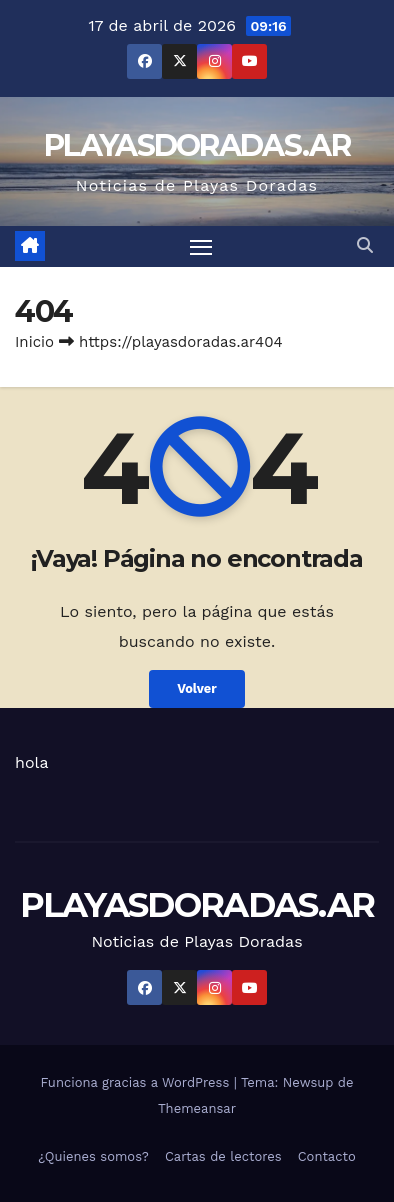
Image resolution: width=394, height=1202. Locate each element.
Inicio (34, 342)
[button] (365, 245)
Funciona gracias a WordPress (136, 1082)
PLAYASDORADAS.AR (197, 145)
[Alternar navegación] (201, 247)
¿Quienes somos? (93, 1156)
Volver (197, 688)
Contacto (327, 1156)
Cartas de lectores (223, 1156)
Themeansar (197, 1108)
